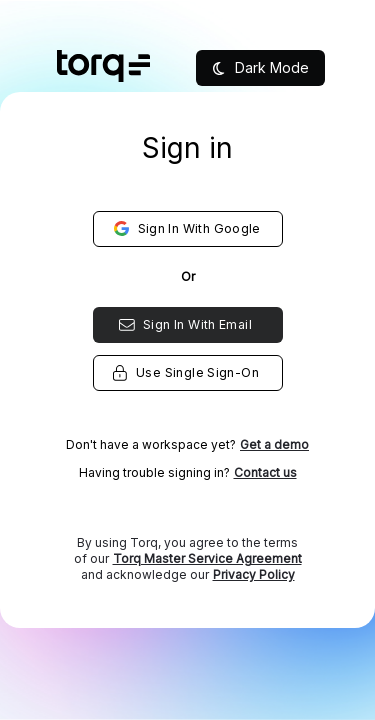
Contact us (265, 472)
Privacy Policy (254, 574)
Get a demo (274, 444)
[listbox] (187, 390)
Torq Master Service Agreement (207, 558)
